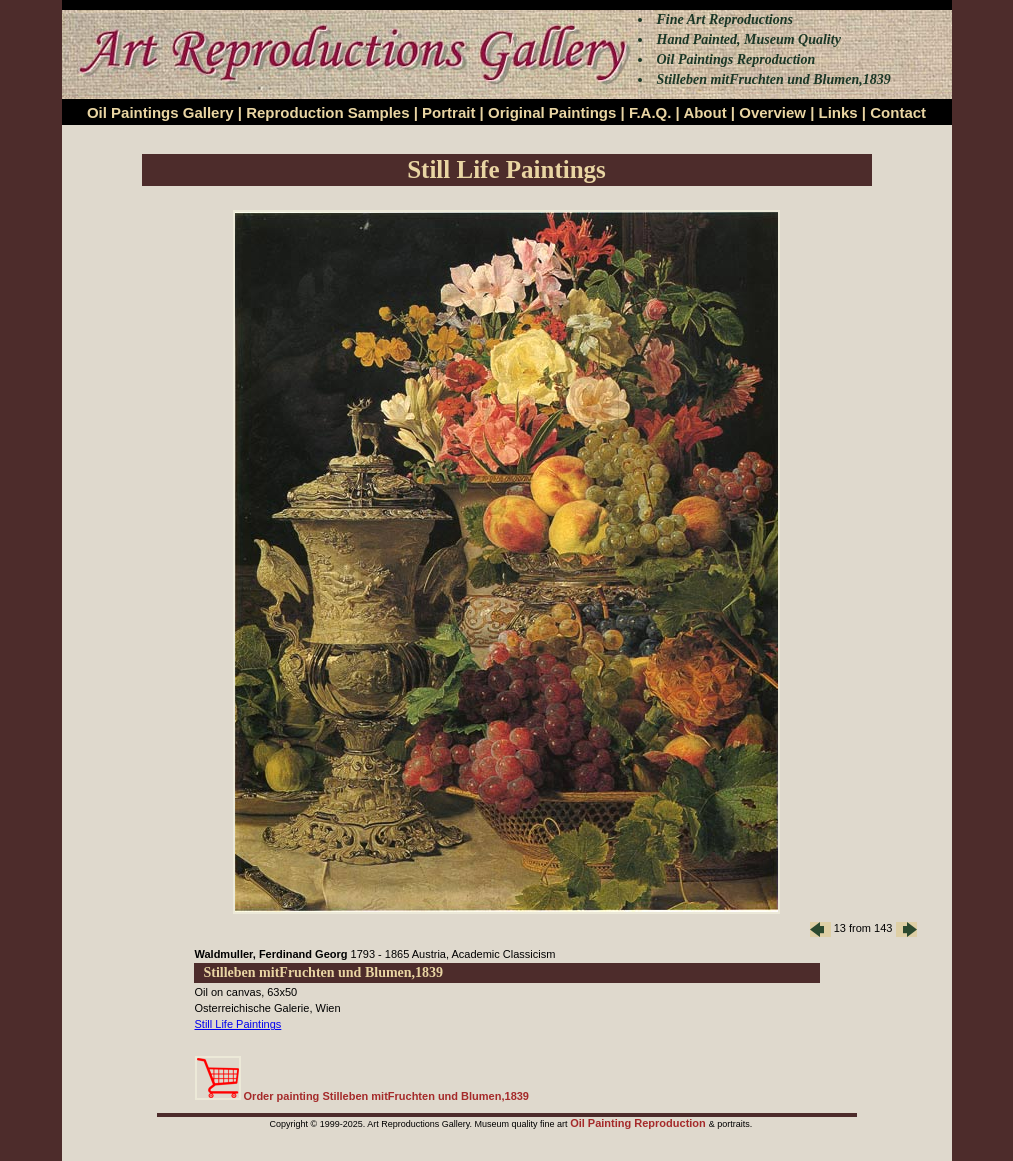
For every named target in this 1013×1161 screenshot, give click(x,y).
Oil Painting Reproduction (639, 1123)
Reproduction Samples (327, 112)
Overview (772, 112)
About (704, 112)
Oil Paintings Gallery (160, 112)
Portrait (448, 112)
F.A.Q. (650, 112)
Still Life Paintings (238, 1024)
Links (838, 112)
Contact (898, 112)
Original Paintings (552, 112)
